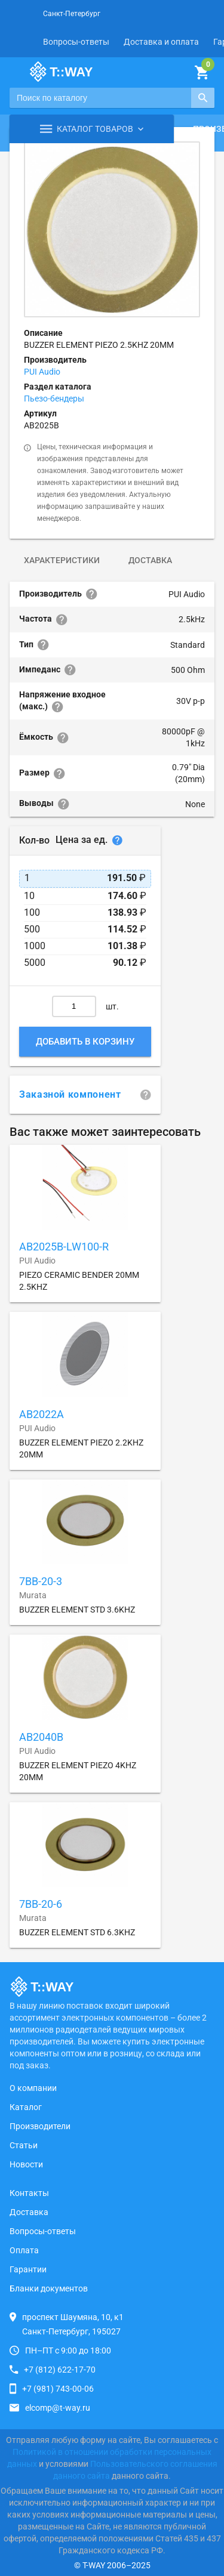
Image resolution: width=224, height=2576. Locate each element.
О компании (33, 2088)
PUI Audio (42, 371)
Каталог (26, 2107)
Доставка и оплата (161, 42)
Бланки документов (49, 2288)
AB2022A (41, 1414)
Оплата (24, 2250)
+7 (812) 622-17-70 (60, 2369)
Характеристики (62, 560)
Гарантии (28, 2269)
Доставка (150, 560)
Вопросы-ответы (76, 42)
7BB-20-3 (40, 1581)
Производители (40, 2126)
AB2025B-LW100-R (64, 1246)
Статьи (24, 2145)
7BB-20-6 (40, 1904)
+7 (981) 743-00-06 (58, 2388)
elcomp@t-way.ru (57, 2408)
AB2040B (41, 1737)
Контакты (29, 2193)
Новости (26, 2164)
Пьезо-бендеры (54, 398)
